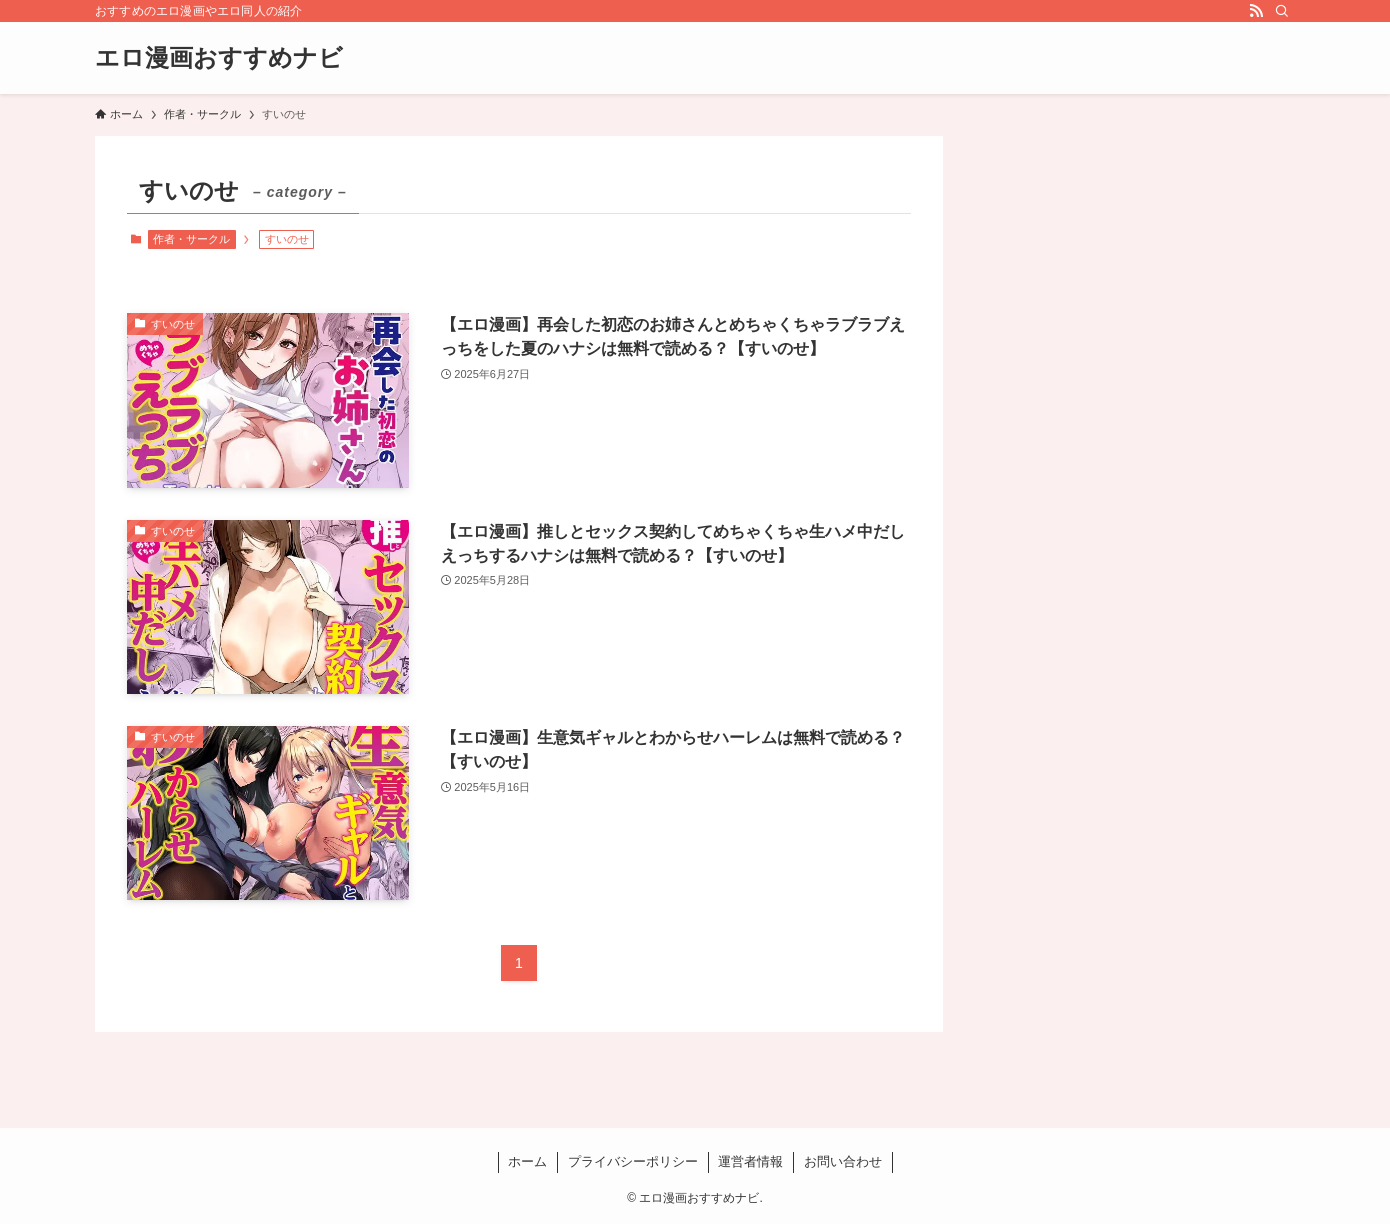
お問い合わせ (843, 1161)
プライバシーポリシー (633, 1161)
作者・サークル (191, 239)
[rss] (1256, 11)
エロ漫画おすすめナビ (219, 58)
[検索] (1282, 11)
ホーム (527, 1161)
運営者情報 (750, 1161)
